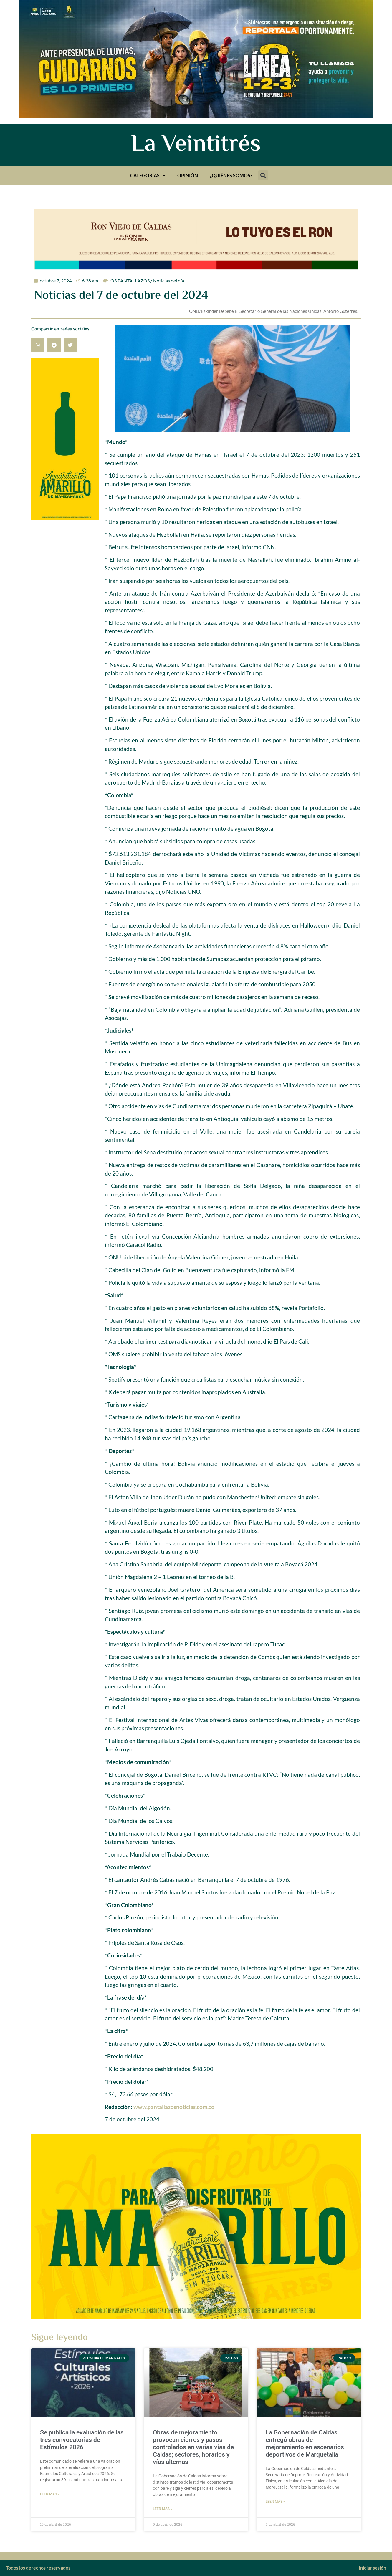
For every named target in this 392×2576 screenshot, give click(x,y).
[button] (263, 175)
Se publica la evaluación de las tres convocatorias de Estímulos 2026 (82, 2440)
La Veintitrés (196, 145)
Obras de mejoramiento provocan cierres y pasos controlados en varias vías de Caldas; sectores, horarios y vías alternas (193, 2447)
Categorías (148, 175)
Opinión (187, 175)
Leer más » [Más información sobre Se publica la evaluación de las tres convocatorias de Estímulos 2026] (49, 2494)
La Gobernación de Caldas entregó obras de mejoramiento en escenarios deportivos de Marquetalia (305, 2443)
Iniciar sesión (372, 2567)
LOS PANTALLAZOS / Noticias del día (146, 280)
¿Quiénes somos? (231, 175)
